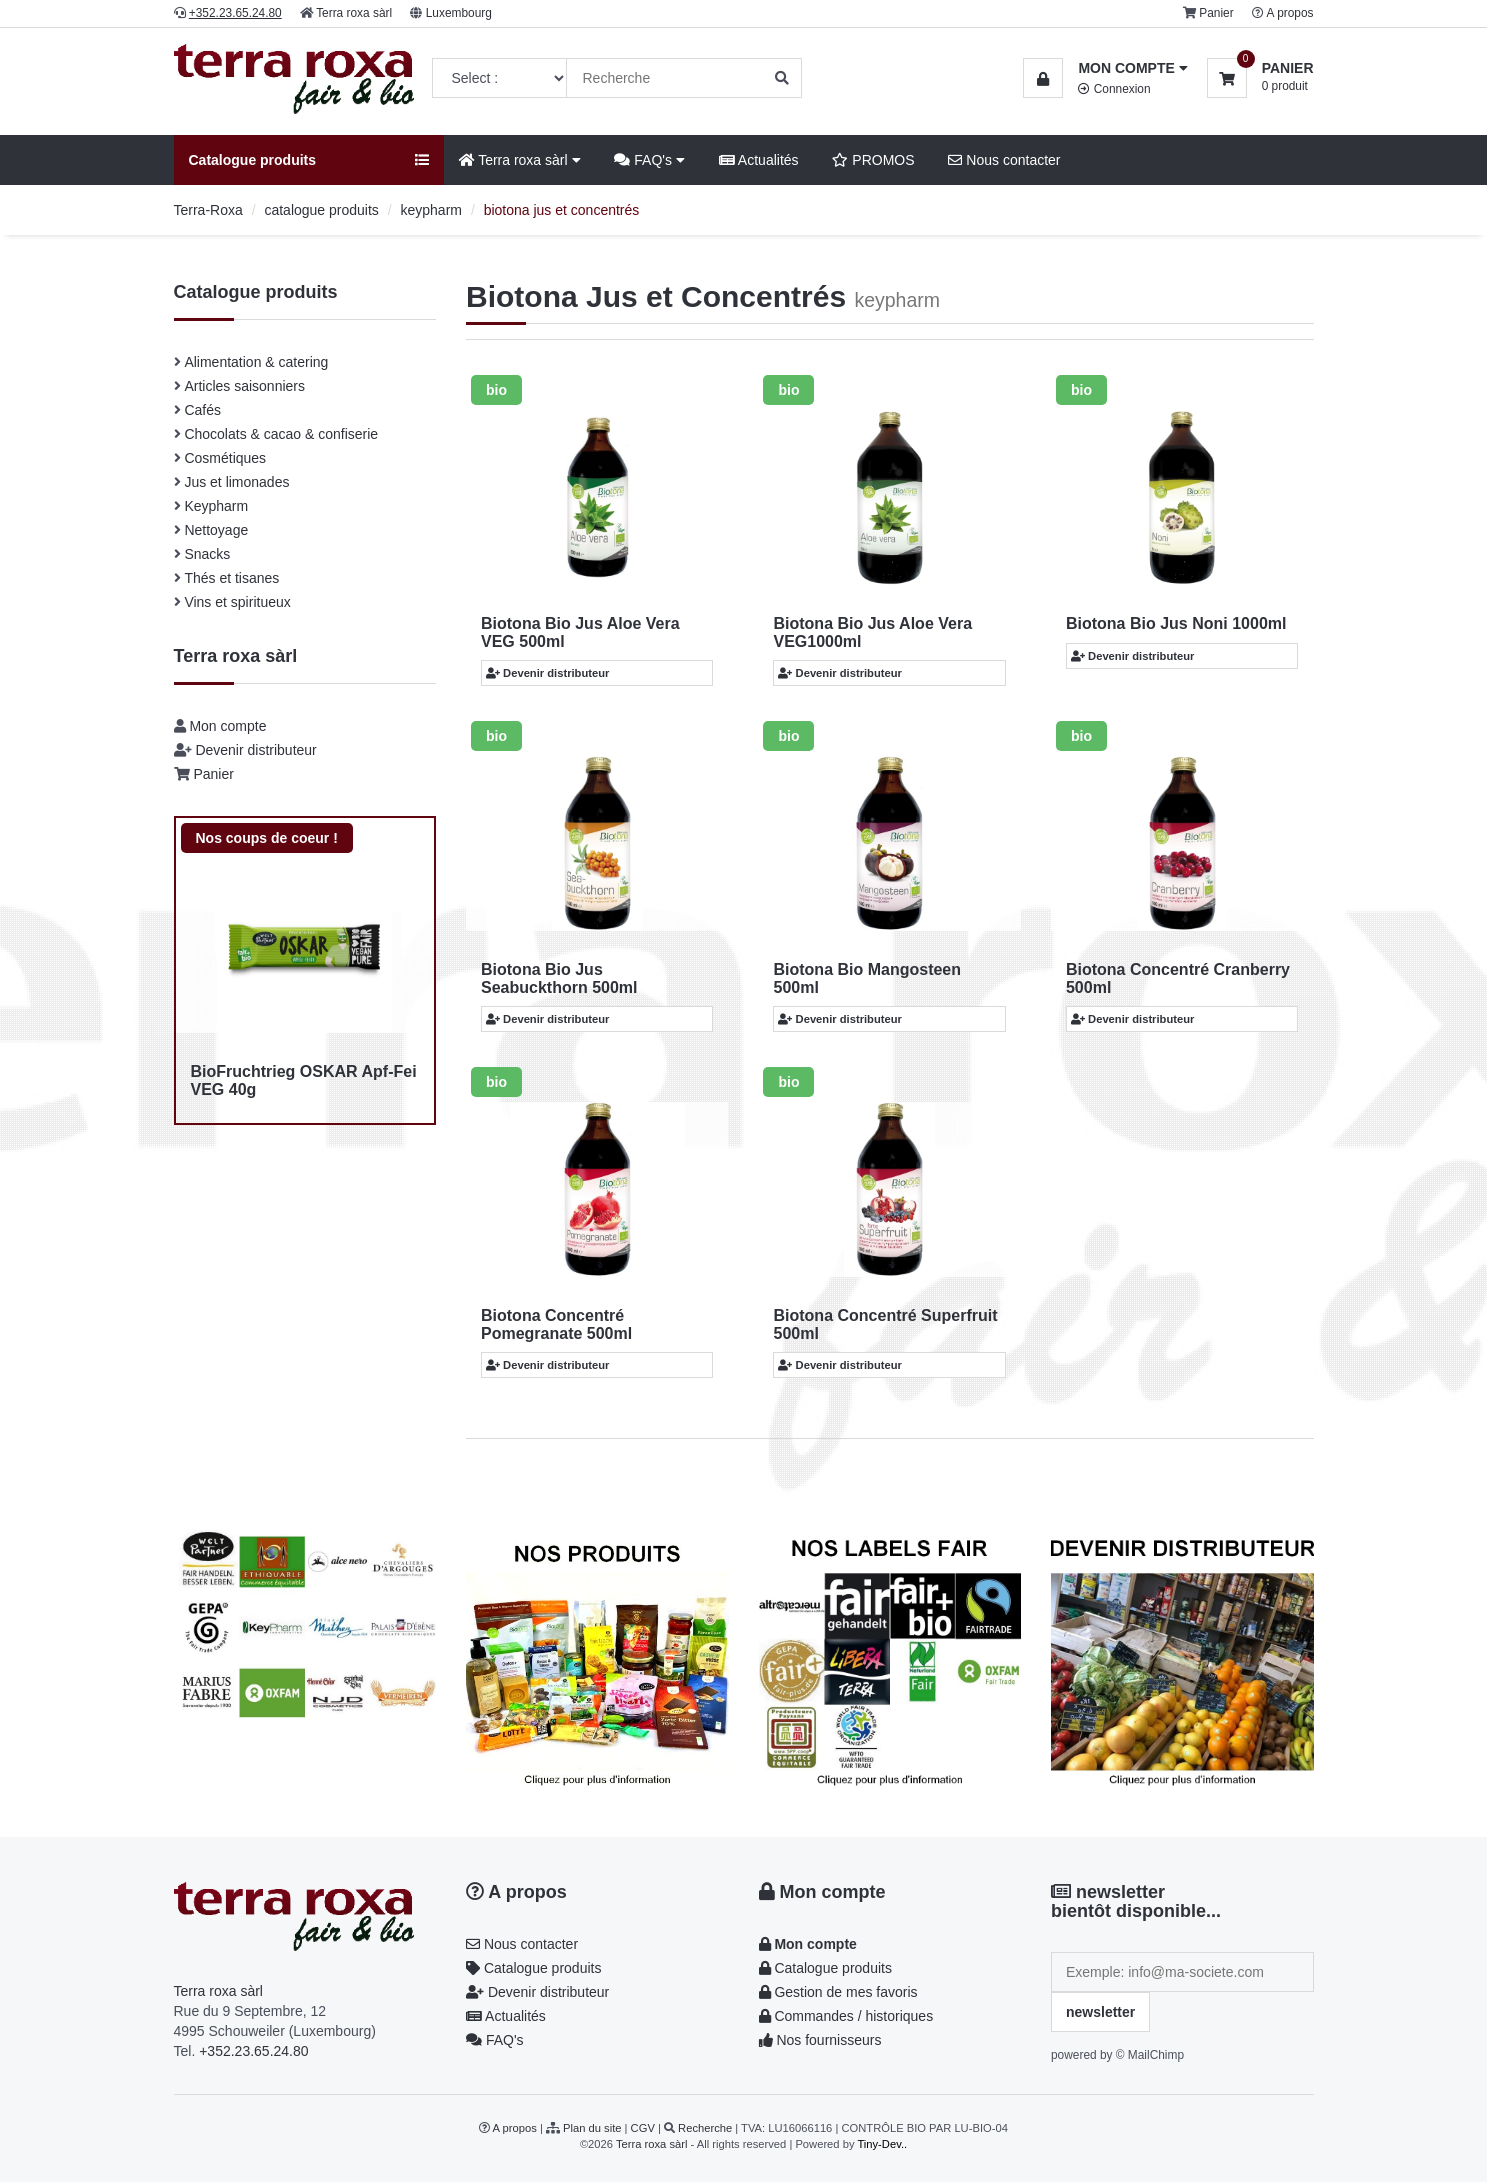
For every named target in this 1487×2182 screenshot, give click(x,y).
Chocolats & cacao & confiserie (281, 434)
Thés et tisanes (231, 578)
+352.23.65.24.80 (253, 2051)
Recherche (705, 2128)
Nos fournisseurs (820, 2040)
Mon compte (227, 726)
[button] (1105, 68)
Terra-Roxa (208, 210)
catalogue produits (321, 210)
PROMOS (873, 160)
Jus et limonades (236, 482)
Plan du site (592, 2128)
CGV (643, 2128)
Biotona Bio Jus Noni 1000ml (1176, 623)
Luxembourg (459, 13)
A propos (1290, 13)
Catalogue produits (533, 1968)
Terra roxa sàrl (354, 13)
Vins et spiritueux (237, 602)
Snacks (207, 554)
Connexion (1114, 89)
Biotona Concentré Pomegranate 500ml (556, 1324)
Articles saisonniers (244, 386)
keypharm (431, 210)
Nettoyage (216, 530)
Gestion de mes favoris (838, 1992)
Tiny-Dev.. (882, 2144)
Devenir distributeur (255, 750)
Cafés (202, 410)
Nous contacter (1004, 160)
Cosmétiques (225, 458)
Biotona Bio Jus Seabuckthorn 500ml (559, 978)
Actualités (759, 160)
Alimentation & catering (256, 362)
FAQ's (649, 160)
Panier (1216, 13)
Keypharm (216, 506)
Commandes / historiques (846, 2016)
